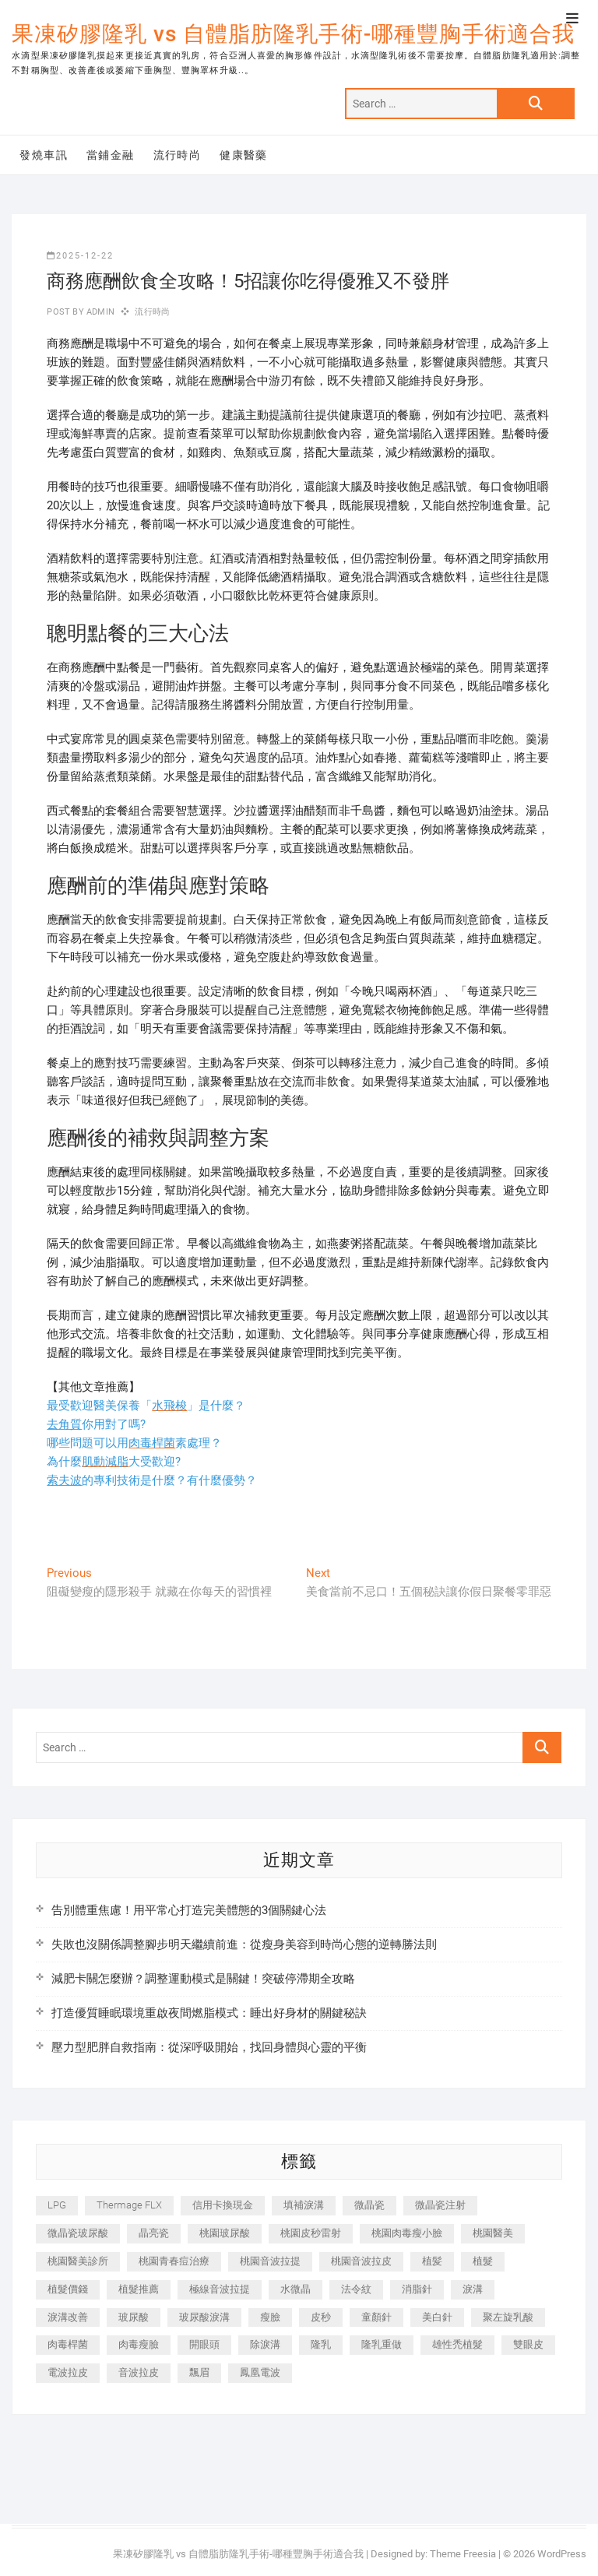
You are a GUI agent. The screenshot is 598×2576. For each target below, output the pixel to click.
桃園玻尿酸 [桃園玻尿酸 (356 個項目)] (224, 2233)
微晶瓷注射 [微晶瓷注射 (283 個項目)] (440, 2205)
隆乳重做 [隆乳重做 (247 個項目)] (381, 2344)
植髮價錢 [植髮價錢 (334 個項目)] (67, 2289)
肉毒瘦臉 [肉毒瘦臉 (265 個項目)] (138, 2344)
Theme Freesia (463, 2554)
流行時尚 (177, 155)
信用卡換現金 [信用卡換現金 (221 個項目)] (222, 2205)
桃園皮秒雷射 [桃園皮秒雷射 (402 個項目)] (310, 2233)
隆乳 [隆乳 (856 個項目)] (321, 2344)
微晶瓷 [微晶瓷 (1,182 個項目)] (369, 2205)
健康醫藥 (244, 155)
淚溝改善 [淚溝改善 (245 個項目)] (67, 2317)
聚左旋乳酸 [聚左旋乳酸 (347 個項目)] (508, 2317)
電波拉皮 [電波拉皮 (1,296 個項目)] (67, 2372)
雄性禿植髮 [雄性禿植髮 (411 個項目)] (457, 2344)
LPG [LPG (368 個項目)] (56, 2205)
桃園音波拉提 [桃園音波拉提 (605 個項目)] (270, 2261)
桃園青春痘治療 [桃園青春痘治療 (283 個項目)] (174, 2261)
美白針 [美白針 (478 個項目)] (437, 2317)
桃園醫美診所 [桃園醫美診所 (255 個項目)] (77, 2261)
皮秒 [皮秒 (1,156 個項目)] (321, 2317)
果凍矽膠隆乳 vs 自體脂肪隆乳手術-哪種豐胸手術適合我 (293, 34)
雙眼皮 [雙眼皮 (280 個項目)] (528, 2344)
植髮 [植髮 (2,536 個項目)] (483, 2261)
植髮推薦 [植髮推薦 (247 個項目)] (138, 2289)
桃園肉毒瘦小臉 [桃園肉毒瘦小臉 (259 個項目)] (406, 2233)
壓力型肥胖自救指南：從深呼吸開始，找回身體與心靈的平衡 (209, 2047)
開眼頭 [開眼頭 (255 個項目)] (204, 2344)
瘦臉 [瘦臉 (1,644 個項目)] (270, 2317)
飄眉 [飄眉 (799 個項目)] (199, 2372)
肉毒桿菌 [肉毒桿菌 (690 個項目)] (67, 2344)
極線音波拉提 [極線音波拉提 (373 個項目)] (219, 2289)
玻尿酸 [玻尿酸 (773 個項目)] (133, 2317)
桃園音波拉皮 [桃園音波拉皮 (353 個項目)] (361, 2261)
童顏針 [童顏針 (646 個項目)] (376, 2317)
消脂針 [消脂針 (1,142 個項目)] (417, 2289)
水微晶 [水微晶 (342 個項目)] (295, 2289)
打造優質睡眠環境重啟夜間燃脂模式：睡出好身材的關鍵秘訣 (209, 2013)
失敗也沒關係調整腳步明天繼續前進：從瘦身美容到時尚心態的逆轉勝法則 (244, 1944)
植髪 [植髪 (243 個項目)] (432, 2261)
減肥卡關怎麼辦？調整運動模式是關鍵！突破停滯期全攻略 (203, 1979)
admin (99, 312)
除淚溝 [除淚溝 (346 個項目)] (265, 2344)
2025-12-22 (80, 256)
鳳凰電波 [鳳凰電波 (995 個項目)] (260, 2372)
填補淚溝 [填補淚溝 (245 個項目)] (303, 2205)
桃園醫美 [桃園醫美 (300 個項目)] (493, 2233)
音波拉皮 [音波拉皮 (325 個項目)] (138, 2372)
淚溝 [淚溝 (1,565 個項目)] (473, 2289)
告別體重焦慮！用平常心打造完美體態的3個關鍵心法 (188, 1910)
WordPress (561, 2554)
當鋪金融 (110, 155)
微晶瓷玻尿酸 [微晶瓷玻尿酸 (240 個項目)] (77, 2233)
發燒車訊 (43, 155)
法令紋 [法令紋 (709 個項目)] (356, 2289)
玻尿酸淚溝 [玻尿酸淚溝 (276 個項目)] (204, 2317)
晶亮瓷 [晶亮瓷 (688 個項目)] (154, 2233)
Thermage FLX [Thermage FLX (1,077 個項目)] (129, 2205)
